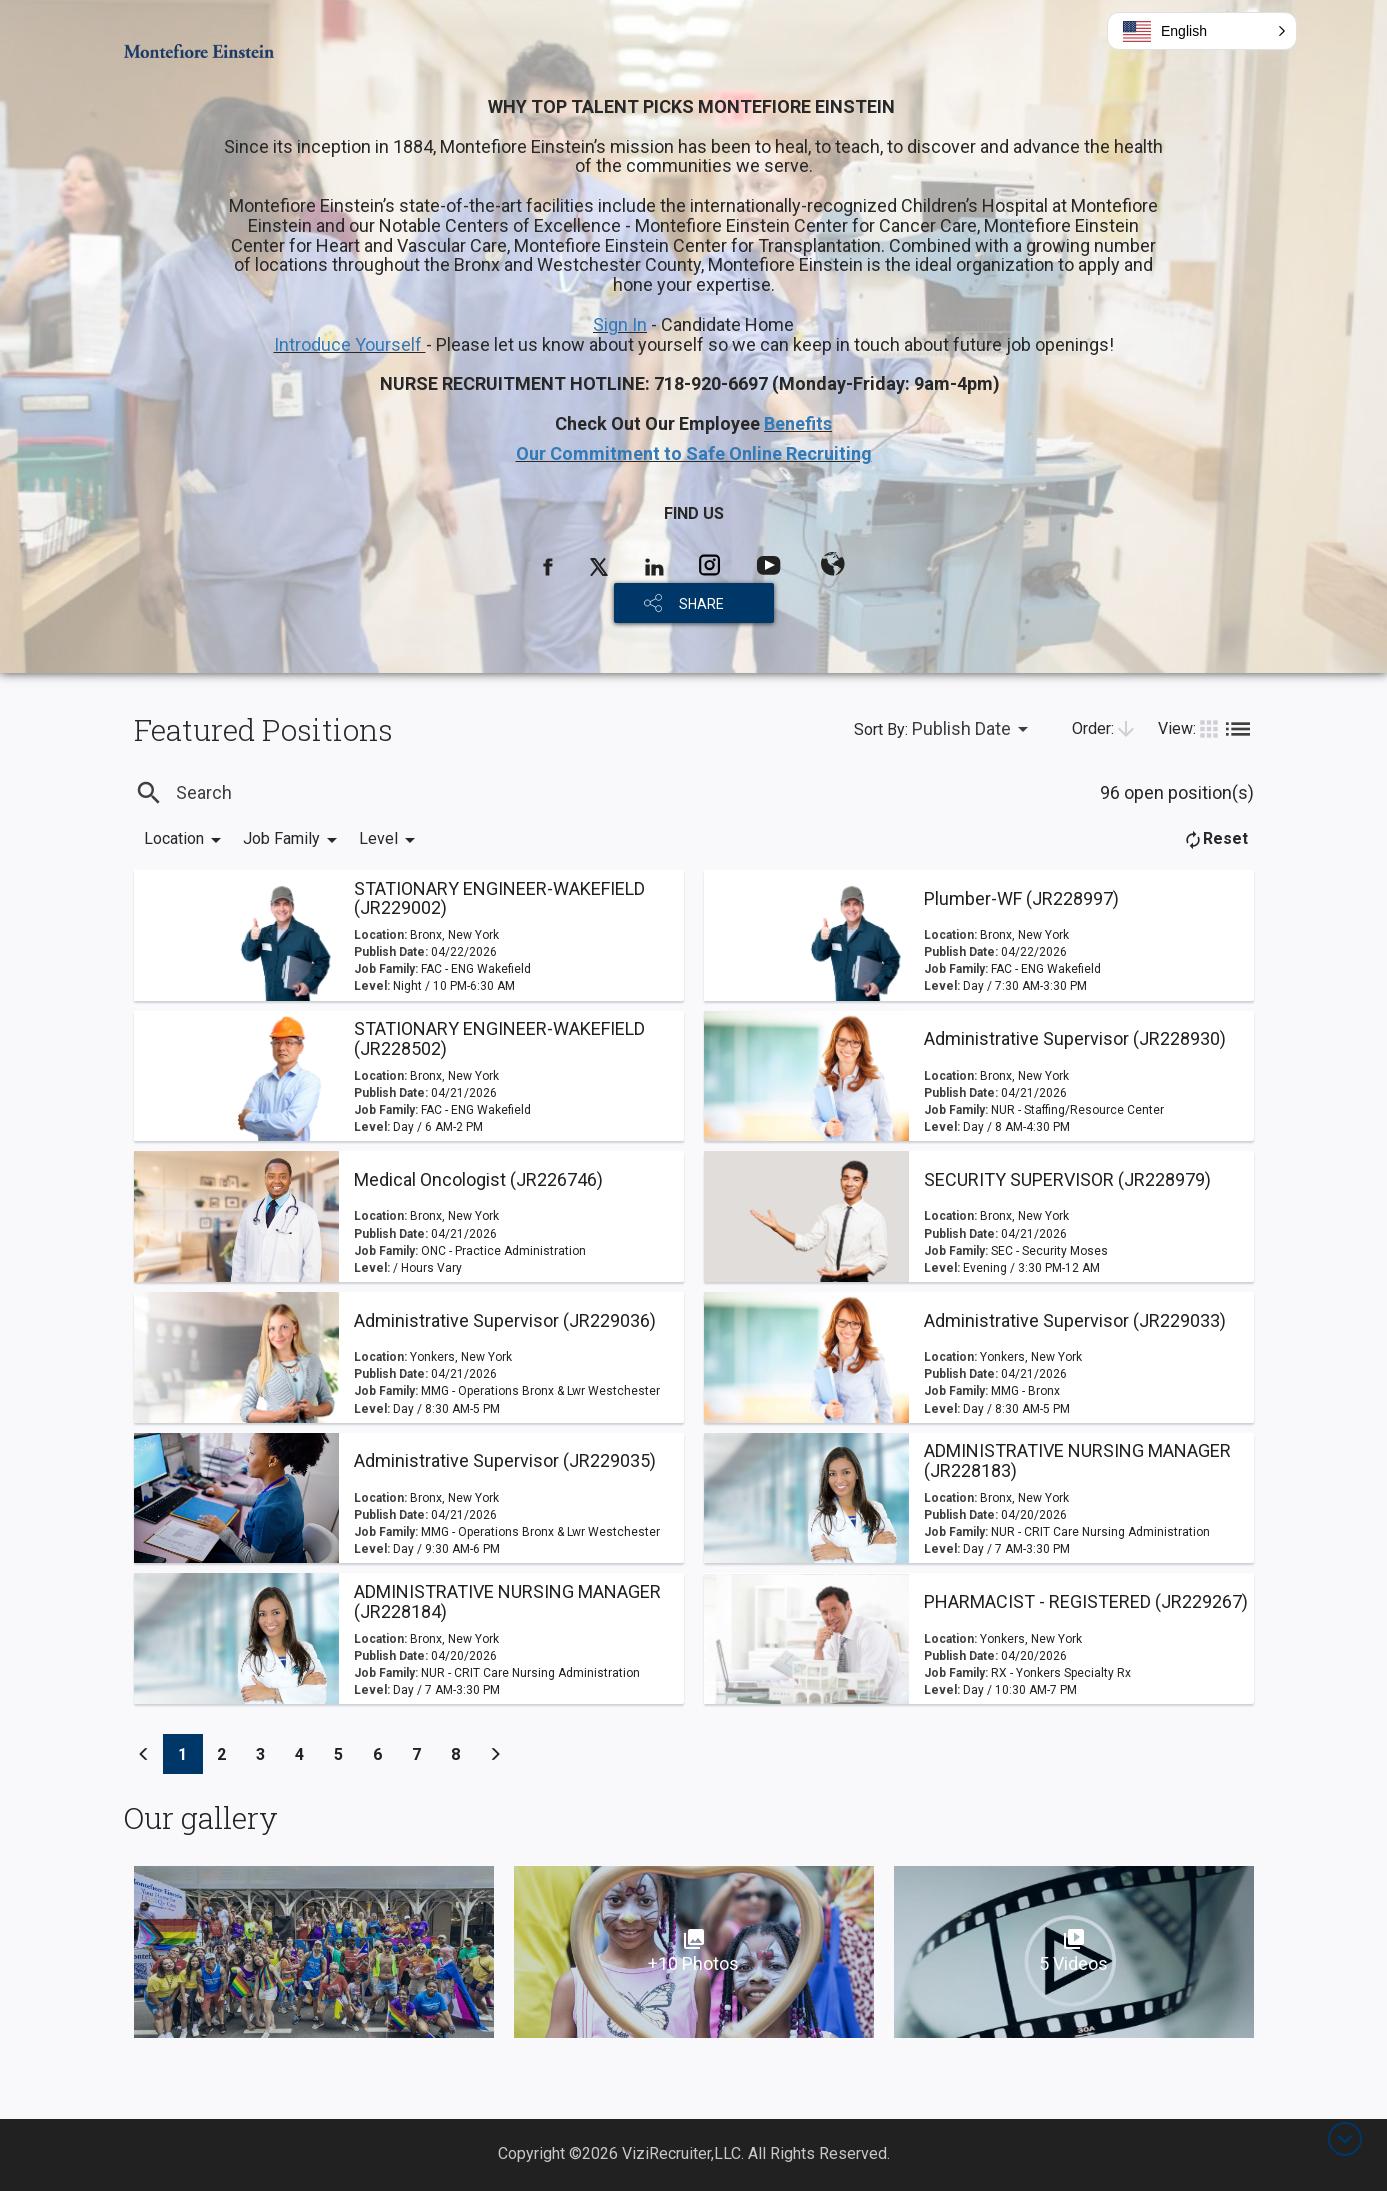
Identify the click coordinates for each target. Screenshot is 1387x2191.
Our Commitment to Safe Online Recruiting (694, 453)
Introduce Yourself (350, 344)
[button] (1202, 31)
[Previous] (144, 1754)
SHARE (701, 604)
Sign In (620, 324)
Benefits (798, 423)
